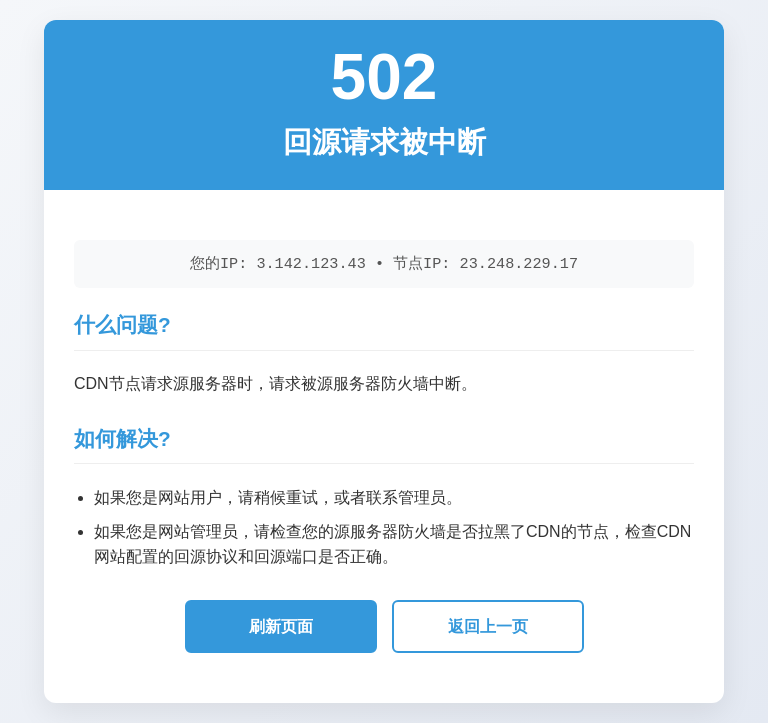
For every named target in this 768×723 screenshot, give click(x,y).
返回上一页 (488, 626)
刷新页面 (281, 626)
